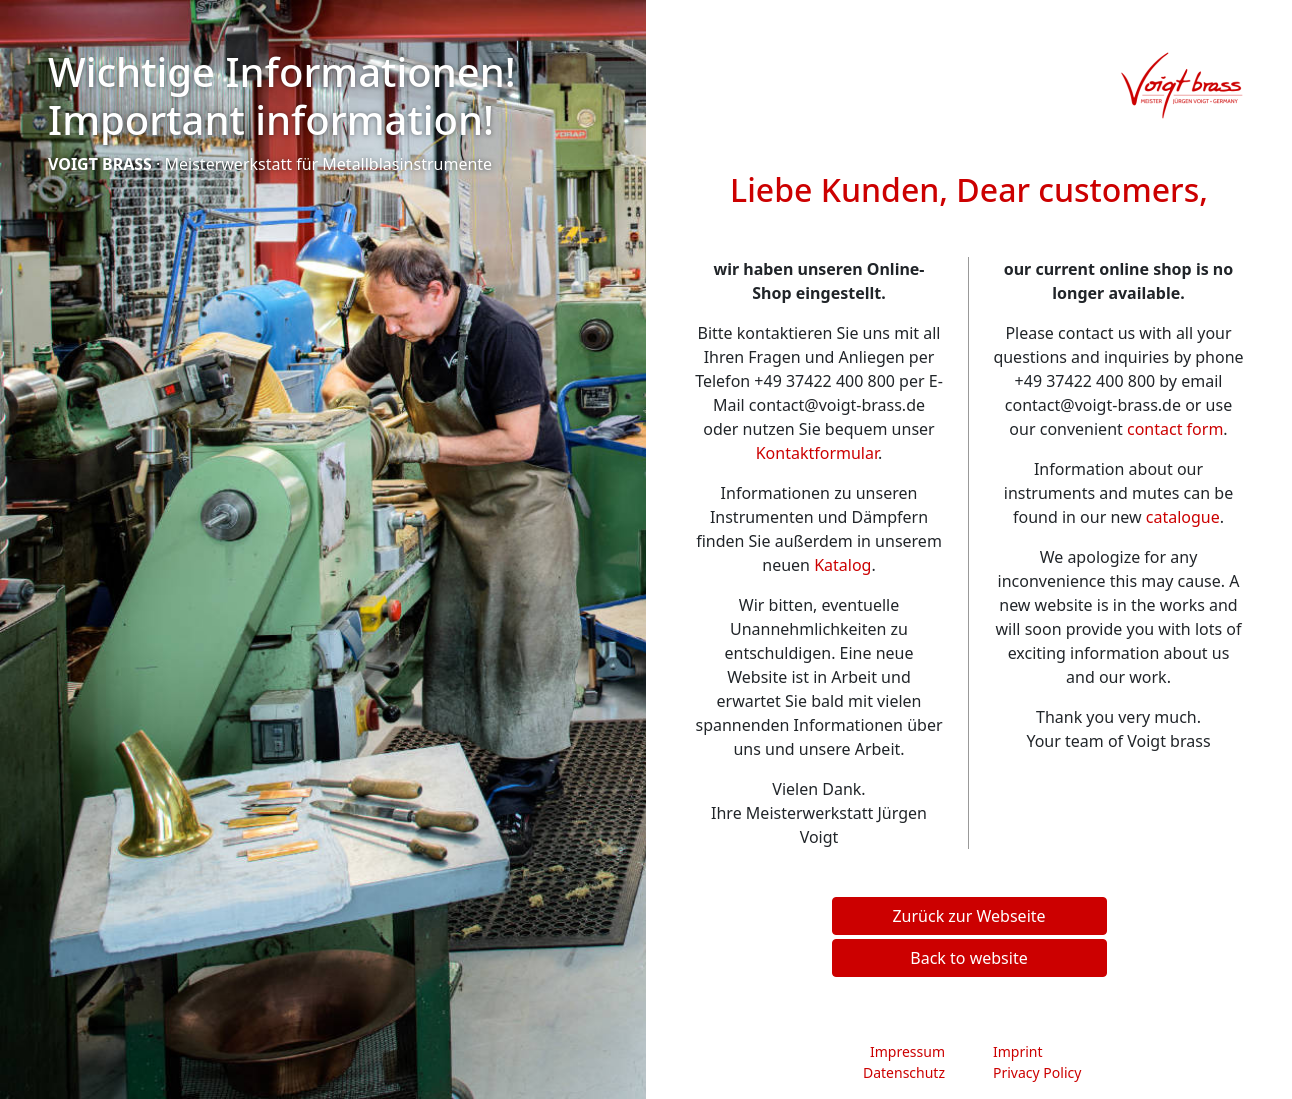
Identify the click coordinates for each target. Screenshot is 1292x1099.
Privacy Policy (1037, 1072)
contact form (1175, 429)
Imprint (1018, 1051)
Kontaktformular (817, 453)
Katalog (842, 565)
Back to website (968, 958)
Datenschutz (904, 1072)
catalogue (1183, 517)
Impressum (907, 1051)
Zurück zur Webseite (968, 916)
